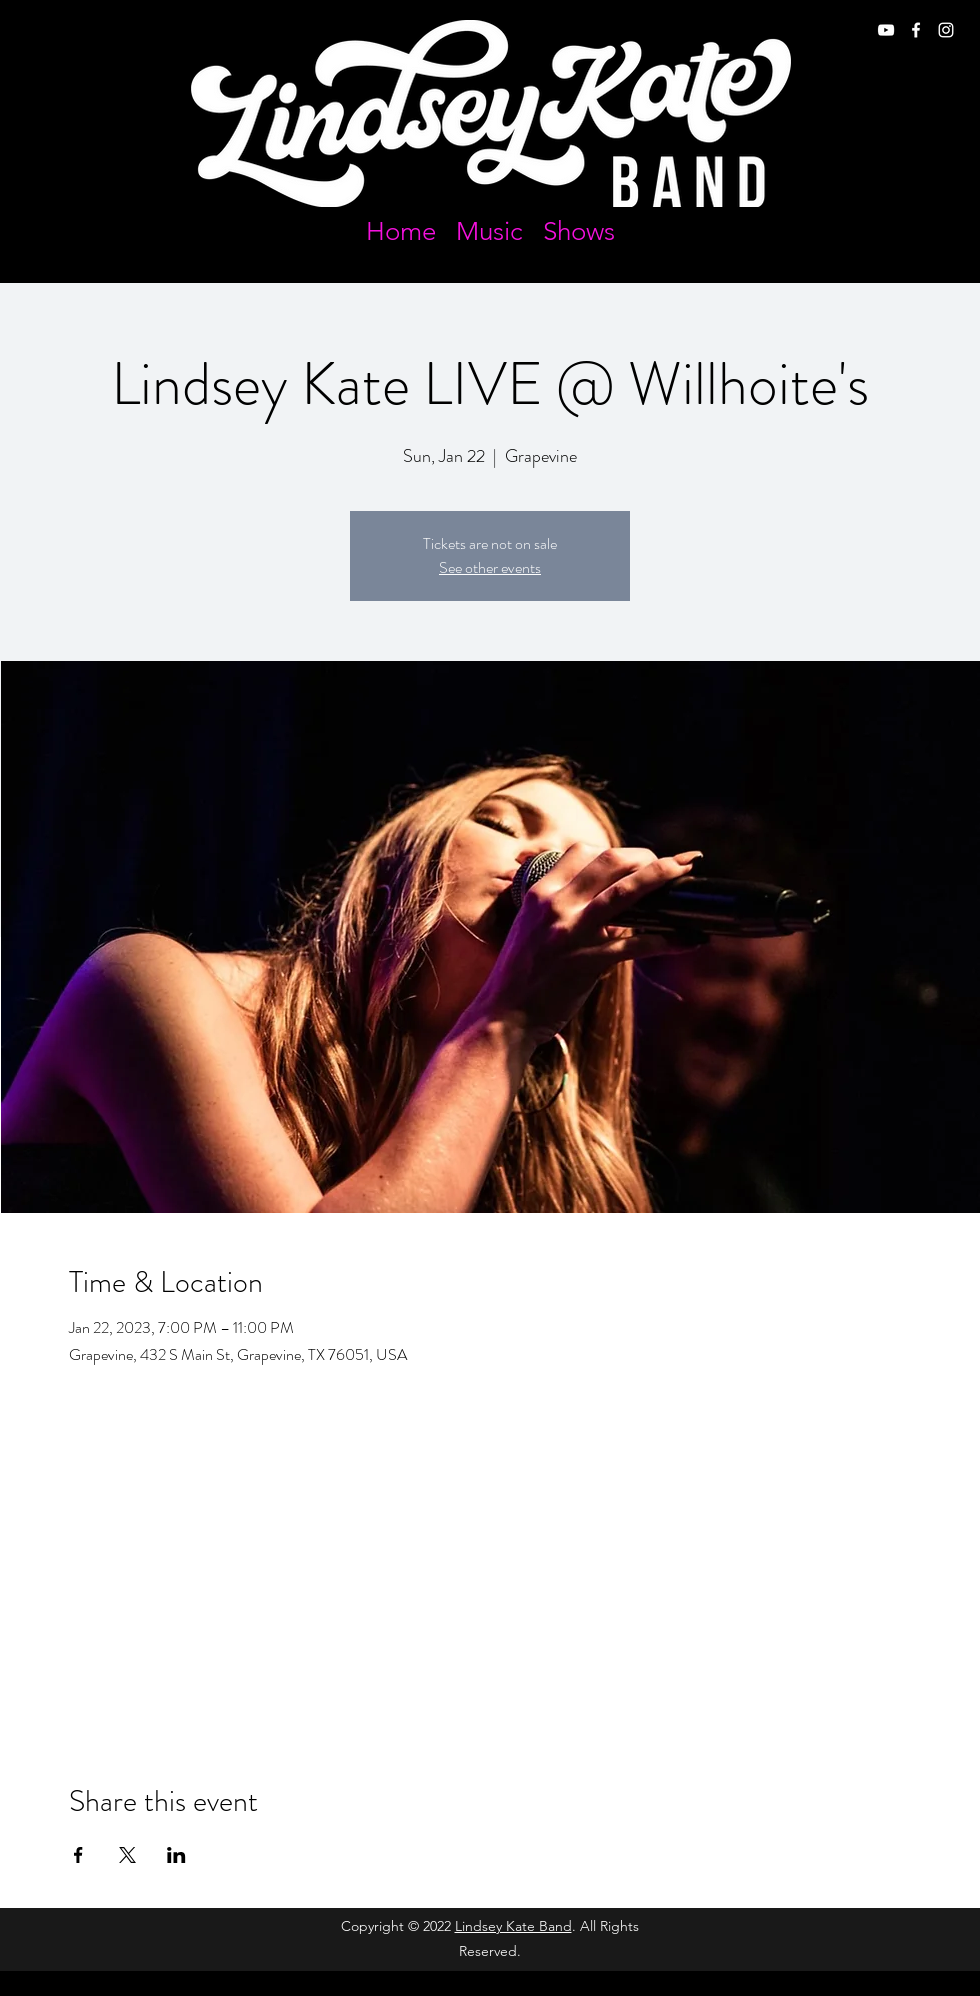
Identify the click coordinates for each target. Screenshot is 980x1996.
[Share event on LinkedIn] (176, 1855)
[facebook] (916, 30)
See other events (490, 567)
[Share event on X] (127, 1855)
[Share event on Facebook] (78, 1855)
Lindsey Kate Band (513, 1926)
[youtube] (886, 30)
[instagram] (946, 30)
